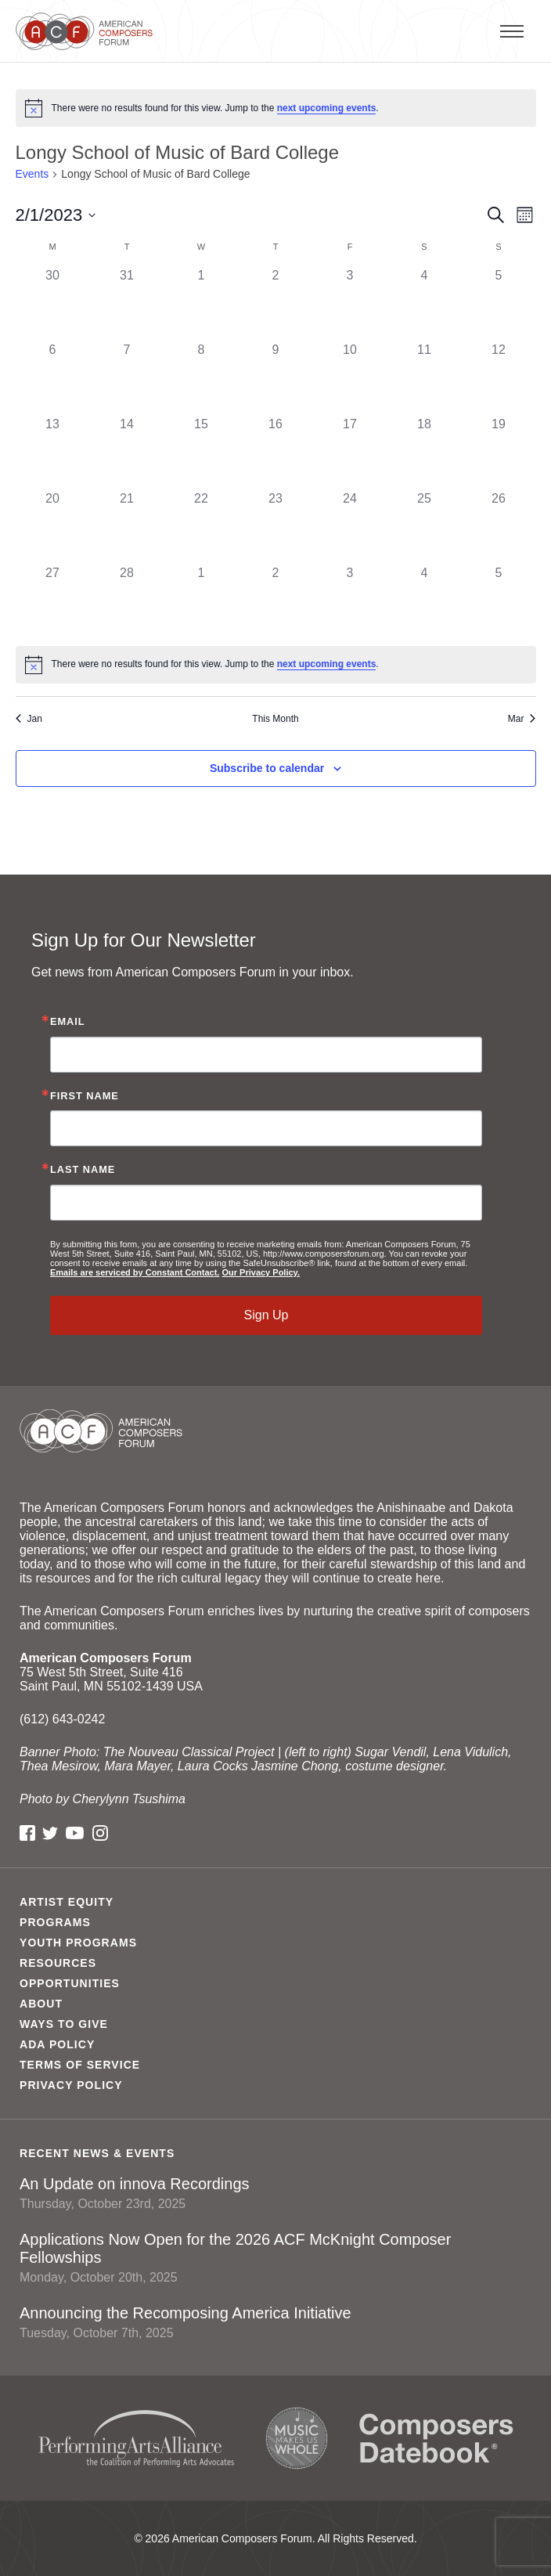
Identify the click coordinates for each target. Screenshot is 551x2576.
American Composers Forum (88, 31)
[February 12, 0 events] (499, 378)
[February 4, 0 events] (424, 303)
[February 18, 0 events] (424, 452)
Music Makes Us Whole (296, 2438)
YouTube (75, 1833)
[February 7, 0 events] (127, 378)
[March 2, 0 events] (276, 601)
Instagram (100, 1833)
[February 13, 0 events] (53, 452)
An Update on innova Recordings (275, 2193)
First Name (84, 1096)
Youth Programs (78, 1942)
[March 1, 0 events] (201, 601)
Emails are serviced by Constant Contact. (134, 1272)
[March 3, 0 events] (350, 601)
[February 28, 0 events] (127, 601)
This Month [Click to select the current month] (275, 718)
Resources (58, 1963)
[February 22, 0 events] (201, 526)
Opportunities (70, 1983)
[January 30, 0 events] (53, 303)
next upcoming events (326, 108)
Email (67, 1022)
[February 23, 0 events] (276, 526)
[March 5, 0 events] (499, 601)
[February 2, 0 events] (276, 303)
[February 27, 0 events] (53, 601)
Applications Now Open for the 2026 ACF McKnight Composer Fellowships (275, 2258)
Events (32, 174)
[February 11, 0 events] (424, 378)
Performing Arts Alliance (136, 2438)
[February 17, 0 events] (350, 452)
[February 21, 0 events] (127, 526)
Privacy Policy (71, 2085)
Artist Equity (66, 1902)
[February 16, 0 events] (276, 452)
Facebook (27, 1833)
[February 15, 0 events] (201, 452)
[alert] (276, 108)
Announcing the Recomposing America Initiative (275, 2322)
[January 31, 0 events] (127, 303)
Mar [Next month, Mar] (522, 718)
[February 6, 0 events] (53, 378)
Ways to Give (64, 2024)
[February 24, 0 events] (350, 526)
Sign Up (266, 1315)
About (41, 2003)
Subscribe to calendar (267, 768)
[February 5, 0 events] (499, 303)
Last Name (82, 1170)
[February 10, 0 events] (350, 378)
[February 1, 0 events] (201, 303)
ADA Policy (57, 2044)
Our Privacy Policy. (260, 1272)
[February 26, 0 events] (499, 526)
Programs (55, 1922)
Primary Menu (547, 31)
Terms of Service (80, 2064)
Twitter (50, 1833)
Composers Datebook (436, 2438)
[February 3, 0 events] (350, 303)
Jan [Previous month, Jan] (29, 718)
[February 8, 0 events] (201, 378)
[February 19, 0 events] (499, 452)
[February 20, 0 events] (53, 526)
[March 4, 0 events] (424, 601)
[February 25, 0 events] (424, 526)
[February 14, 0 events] (127, 452)
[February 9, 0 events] (276, 378)
